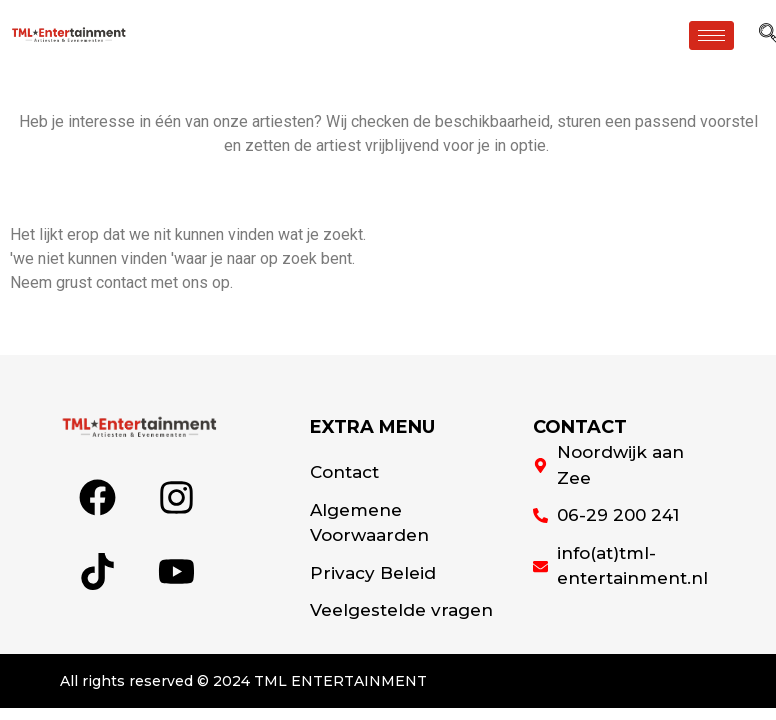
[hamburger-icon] (711, 35)
